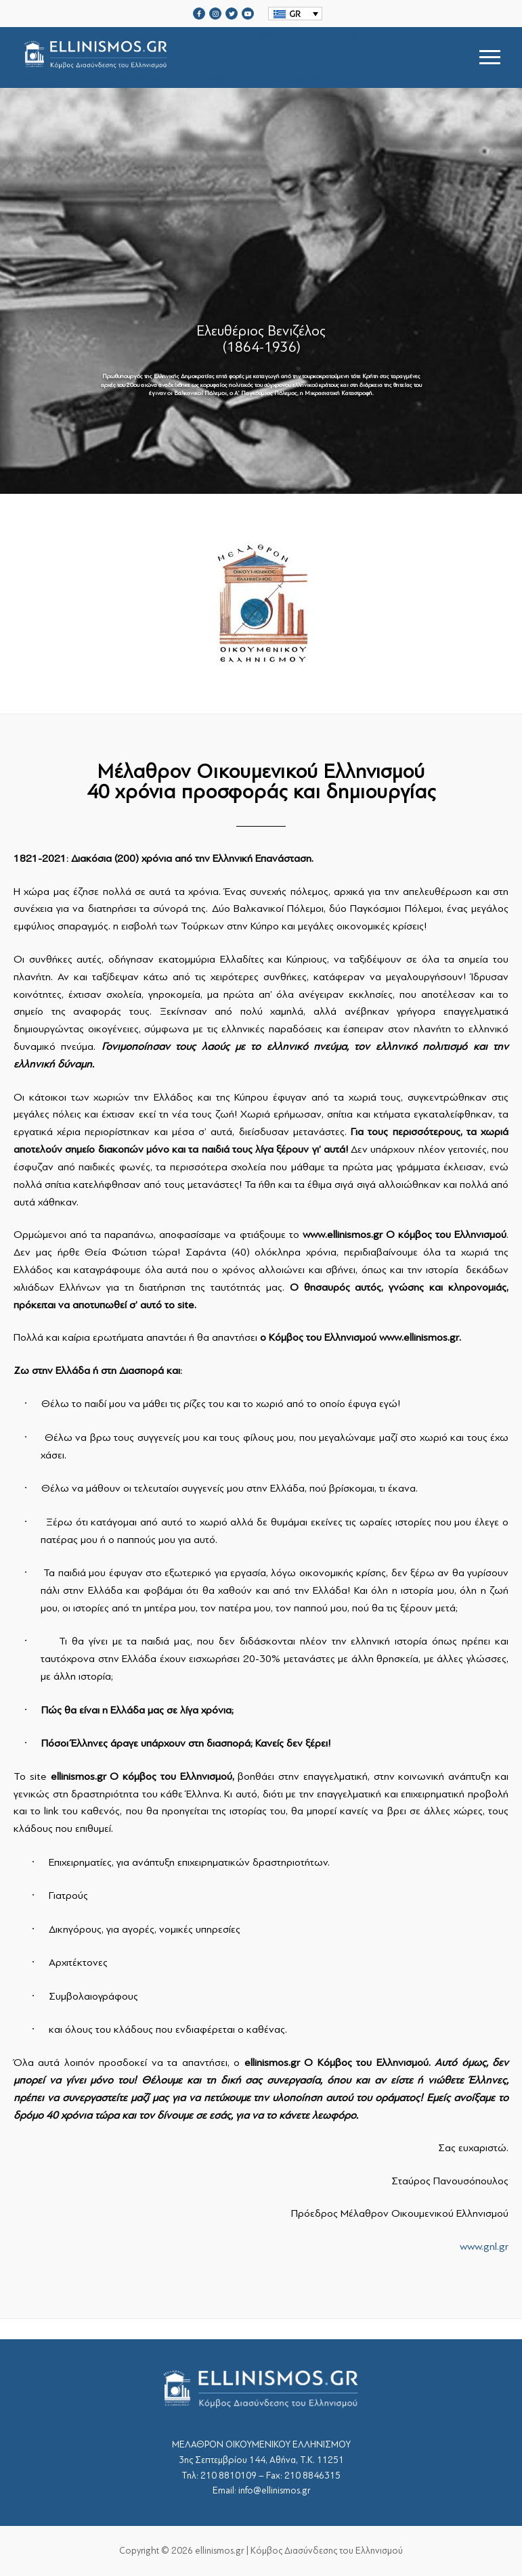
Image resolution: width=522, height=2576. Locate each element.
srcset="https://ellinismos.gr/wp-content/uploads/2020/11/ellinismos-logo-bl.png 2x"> (193, 57)
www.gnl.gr (484, 2246)
